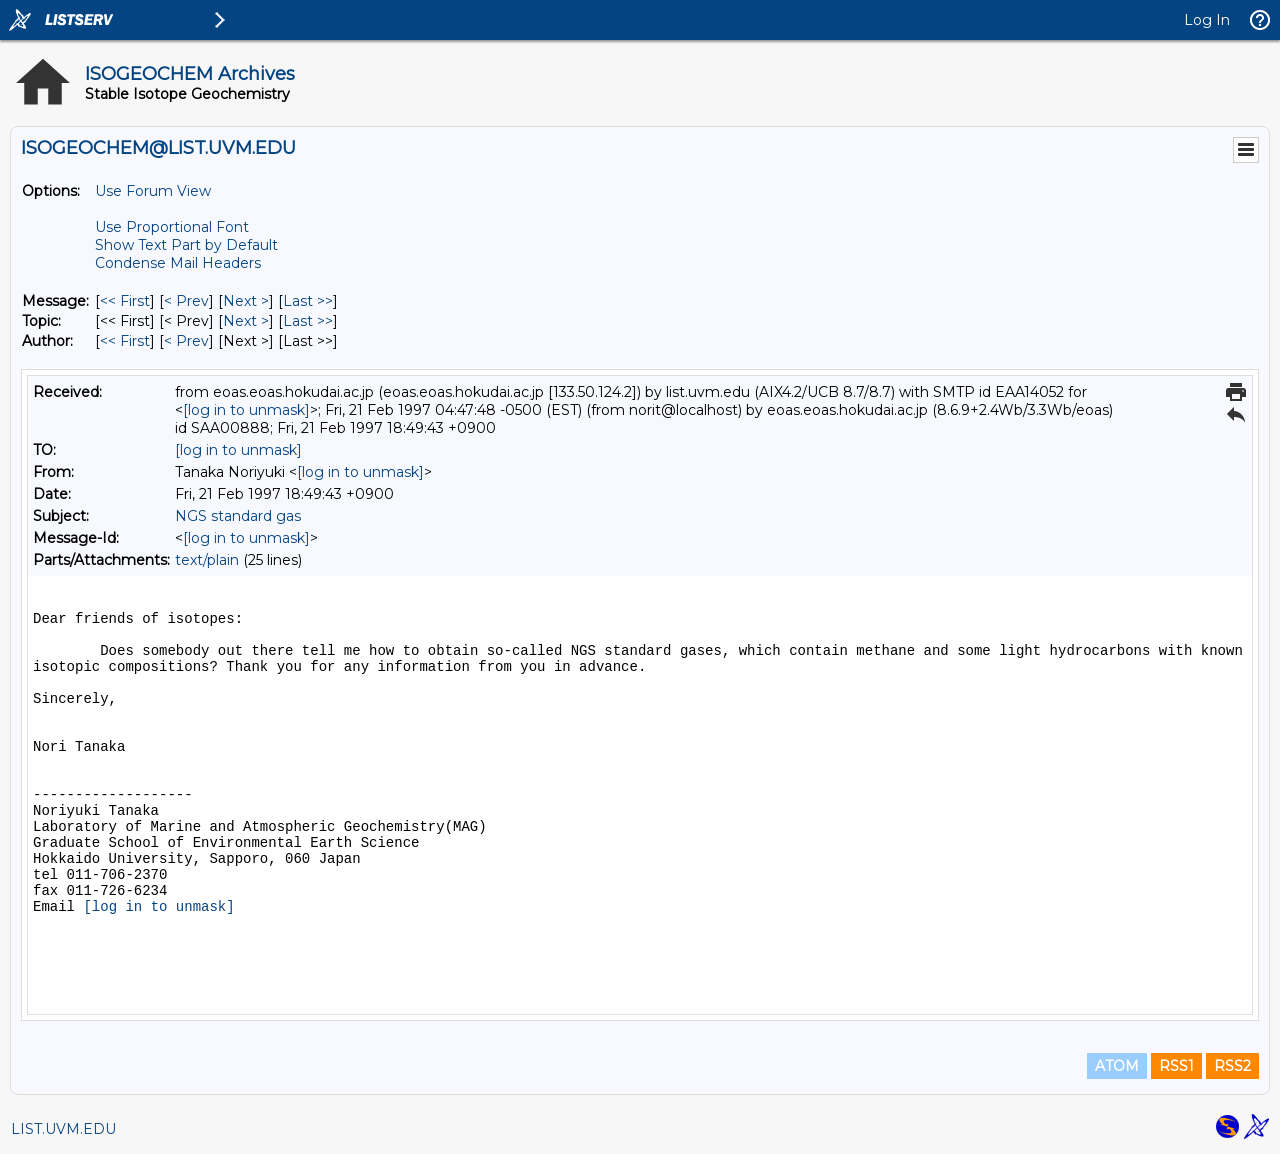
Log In (1207, 20)
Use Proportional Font (172, 227)
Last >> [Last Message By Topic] (308, 321)
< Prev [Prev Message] (186, 301)
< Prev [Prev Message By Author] (186, 341)
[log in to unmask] (246, 410)
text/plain (207, 560)
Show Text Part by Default (186, 245)
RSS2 (1232, 1066)
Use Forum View (153, 191)
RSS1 (1176, 1066)
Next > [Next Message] (246, 301)
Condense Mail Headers (178, 263)
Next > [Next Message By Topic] (246, 321)
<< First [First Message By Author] (125, 341)
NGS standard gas (238, 516)
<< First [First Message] (125, 301)
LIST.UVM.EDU (63, 1129)
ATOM (1117, 1066)
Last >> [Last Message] (308, 301)
